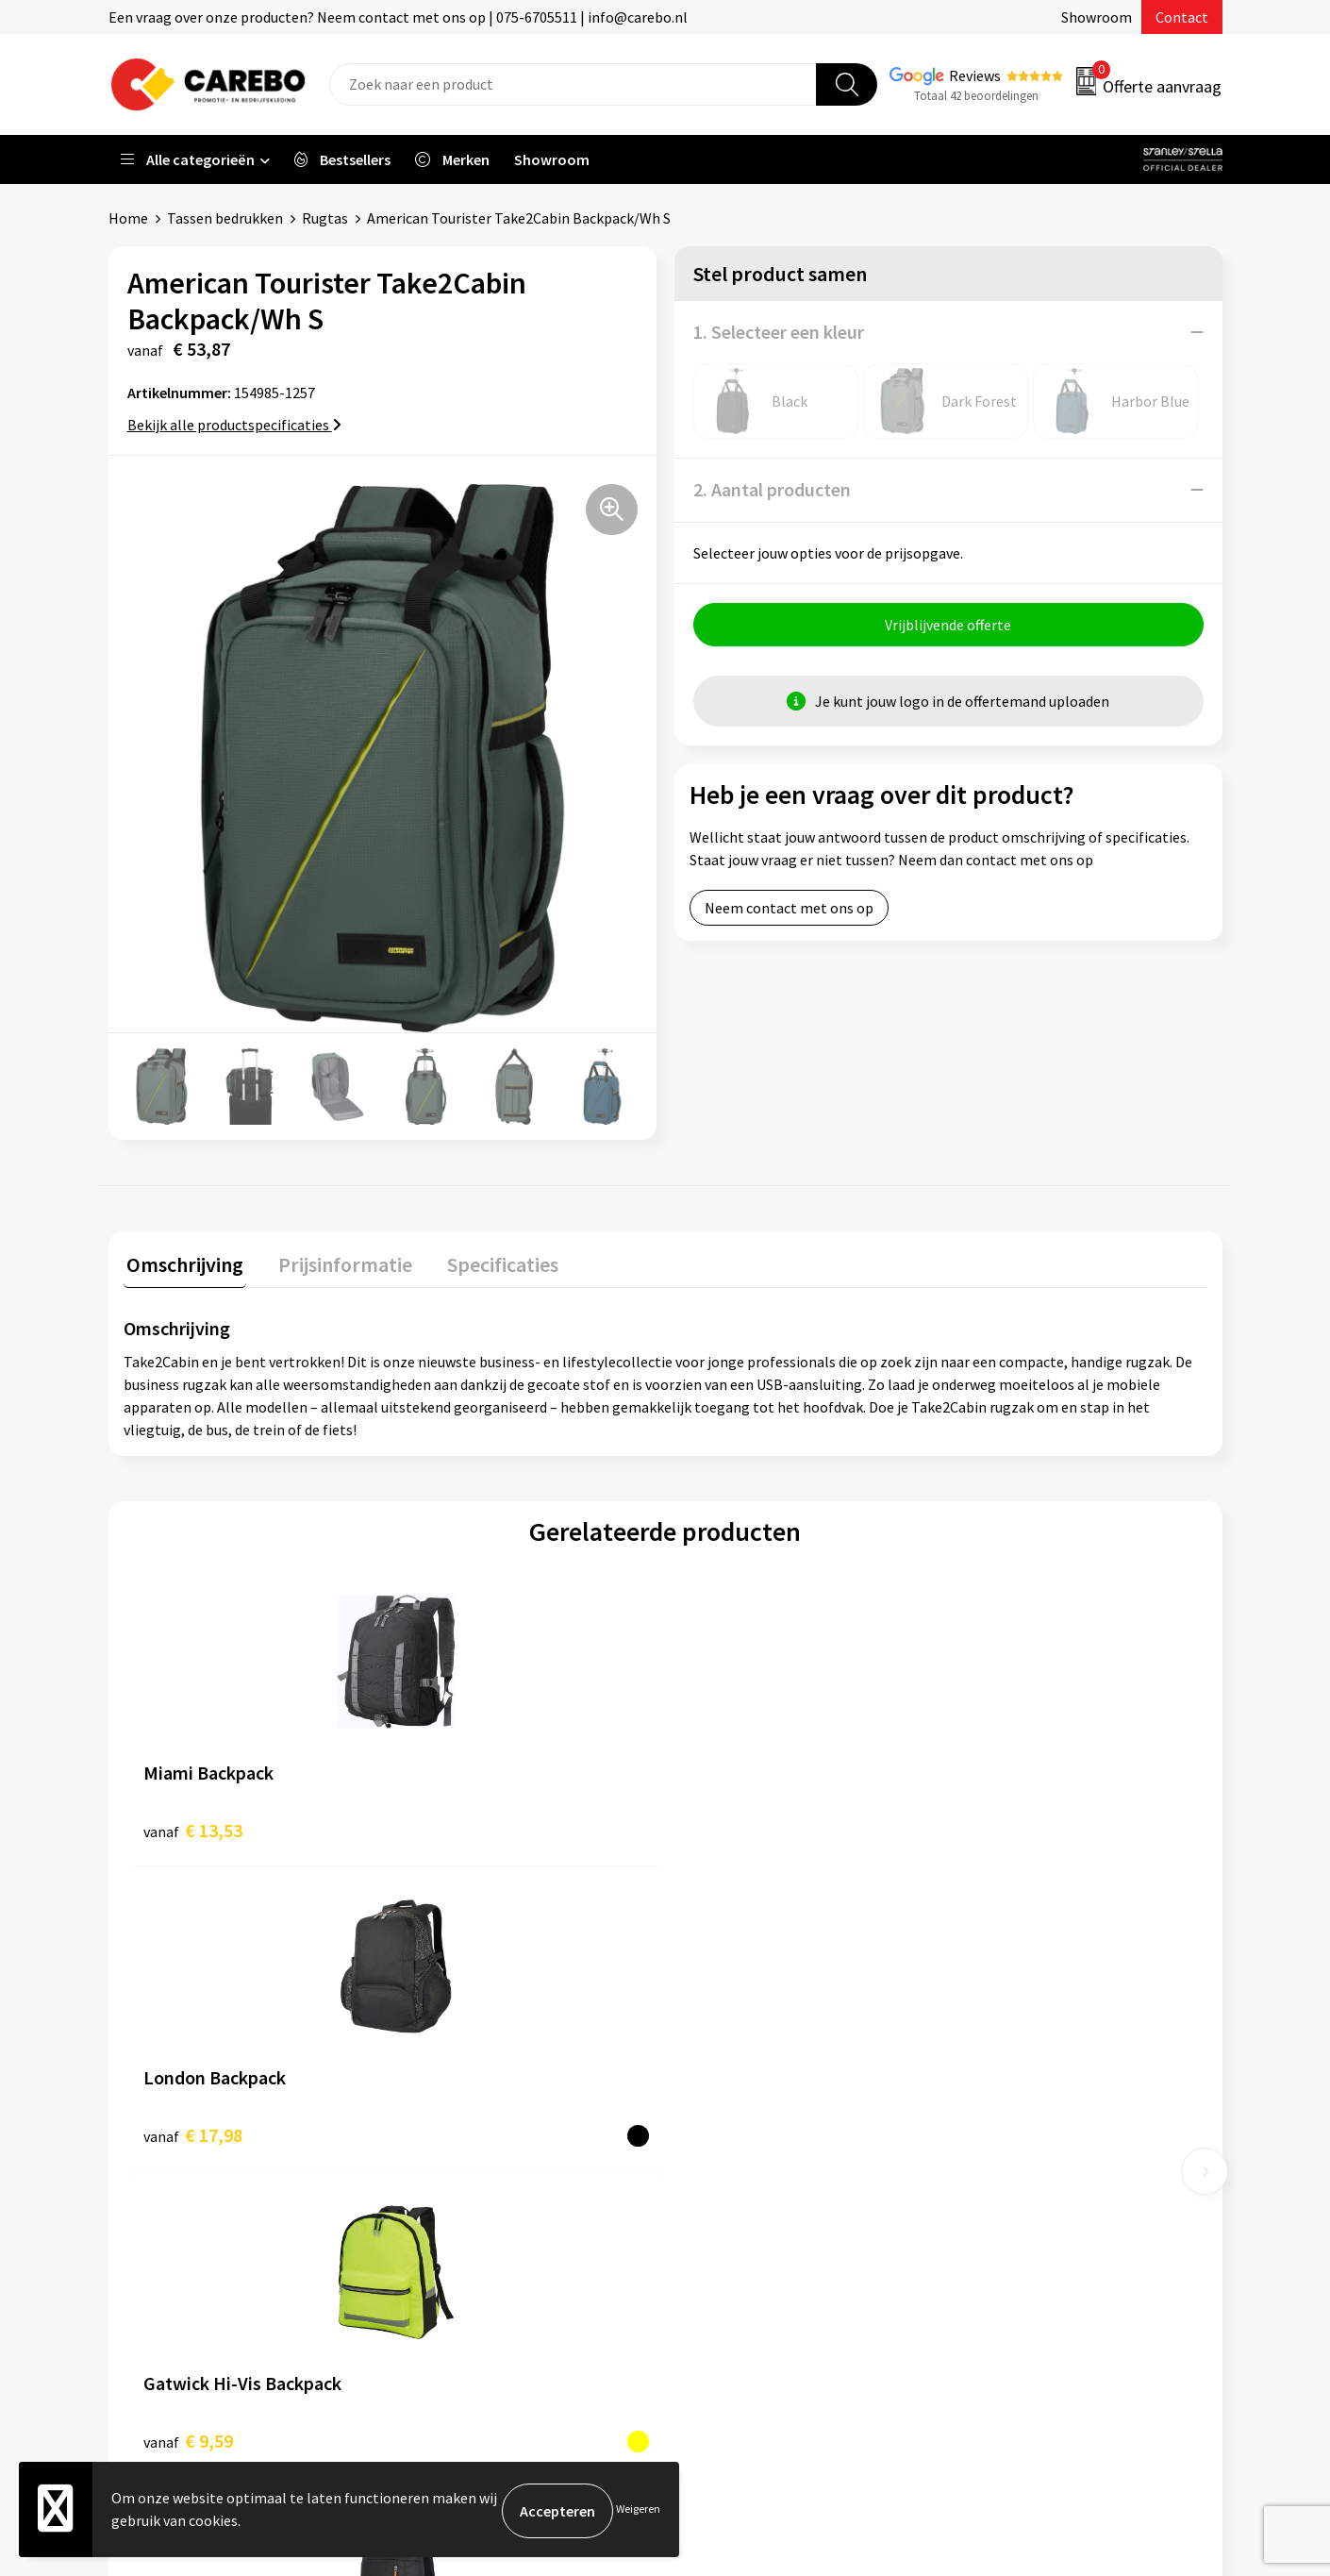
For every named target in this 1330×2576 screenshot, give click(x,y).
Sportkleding (1006, 2102)
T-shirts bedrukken (750, 2188)
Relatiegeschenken (1026, 2130)
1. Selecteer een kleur (778, 331)
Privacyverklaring (468, 2188)
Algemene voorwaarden (488, 2102)
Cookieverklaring (467, 2158)
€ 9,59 (729, 1826)
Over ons (717, 2130)
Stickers (990, 2188)
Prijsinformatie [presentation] (336, 1260)
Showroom (1096, 17)
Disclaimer (446, 2245)
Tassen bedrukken (225, 218)
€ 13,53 (192, 1826)
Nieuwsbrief (727, 2274)
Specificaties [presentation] (486, 1260)
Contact (1181, 17)
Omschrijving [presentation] (182, 1260)
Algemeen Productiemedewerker (795, 2044)
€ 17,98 (463, 1826)
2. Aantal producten (772, 489)
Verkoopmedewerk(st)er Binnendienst (812, 2015)
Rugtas (325, 218)
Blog (704, 2158)
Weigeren (638, 2510)
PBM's (984, 2073)
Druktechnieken (463, 2216)
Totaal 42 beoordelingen (976, 96)
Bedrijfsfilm (727, 2245)
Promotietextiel (1017, 2015)
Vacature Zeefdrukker (757, 2073)
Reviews (975, 75)
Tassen (986, 2158)
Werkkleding (1004, 2044)
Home (128, 218)
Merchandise (729, 2216)
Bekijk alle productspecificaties (234, 424)
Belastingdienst (464, 2015)
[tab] (182, 1264)
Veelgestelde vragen (477, 2130)
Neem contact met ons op (789, 910)
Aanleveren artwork (476, 2044)
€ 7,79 (1000, 1826)
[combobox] (573, 84)
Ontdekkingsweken (751, 2102)
